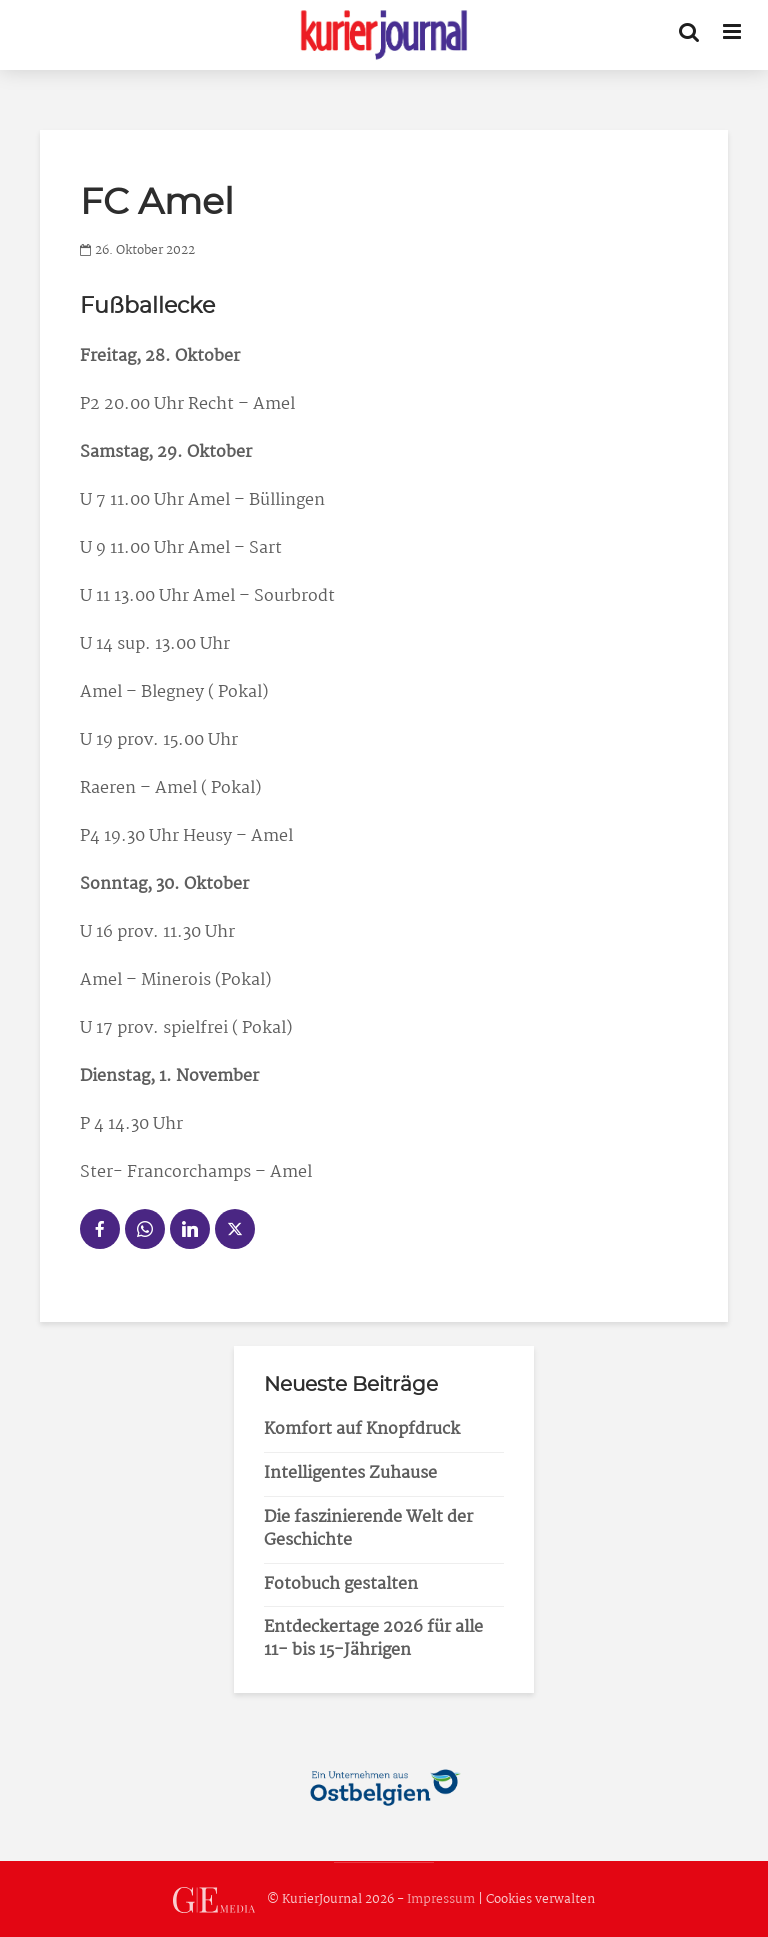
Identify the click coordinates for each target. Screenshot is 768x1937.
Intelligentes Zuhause (350, 1473)
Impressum (441, 1899)
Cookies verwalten (540, 1899)
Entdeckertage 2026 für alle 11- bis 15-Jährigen (373, 1639)
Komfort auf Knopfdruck (362, 1429)
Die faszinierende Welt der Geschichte (368, 1529)
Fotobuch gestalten (341, 1584)
